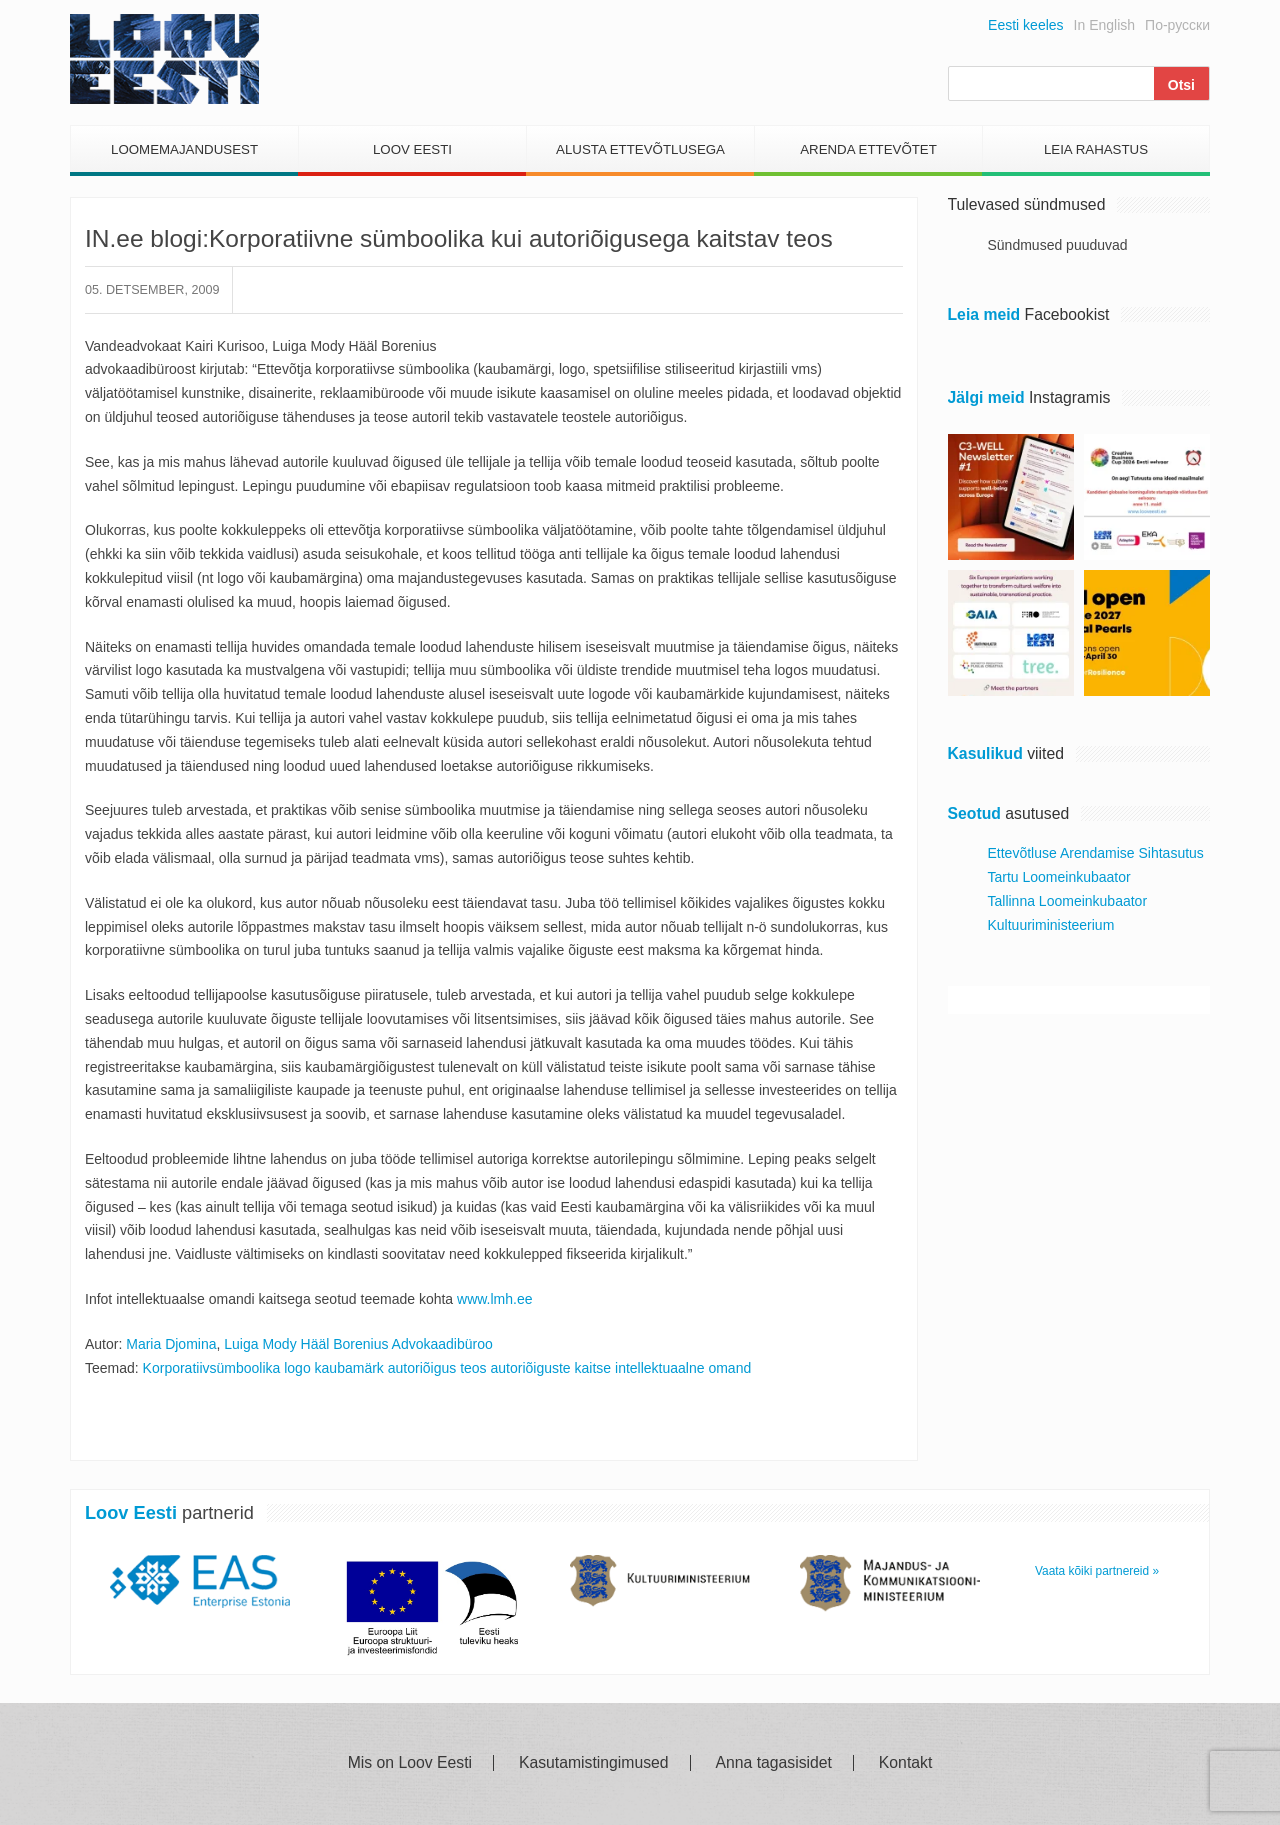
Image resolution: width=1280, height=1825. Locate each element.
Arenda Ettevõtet (868, 149)
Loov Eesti (412, 149)
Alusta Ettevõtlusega (640, 149)
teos (473, 1368)
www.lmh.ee (494, 1299)
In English (1104, 25)
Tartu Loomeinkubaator (1059, 877)
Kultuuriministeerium (1051, 925)
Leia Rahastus (1096, 149)
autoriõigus (422, 1368)
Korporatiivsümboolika (212, 1368)
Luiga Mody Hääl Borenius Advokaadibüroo (358, 1344)
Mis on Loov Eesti (410, 1763)
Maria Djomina (171, 1344)
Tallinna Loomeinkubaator (1068, 901)
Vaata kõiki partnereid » (1097, 1571)
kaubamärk (349, 1368)
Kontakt (905, 1763)
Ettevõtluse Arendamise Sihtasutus (1096, 853)
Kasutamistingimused (594, 1763)
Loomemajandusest (184, 149)
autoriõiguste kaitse (550, 1368)
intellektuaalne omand (683, 1368)
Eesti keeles (1025, 25)
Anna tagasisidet (774, 1763)
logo (297, 1368)
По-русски (1177, 25)
